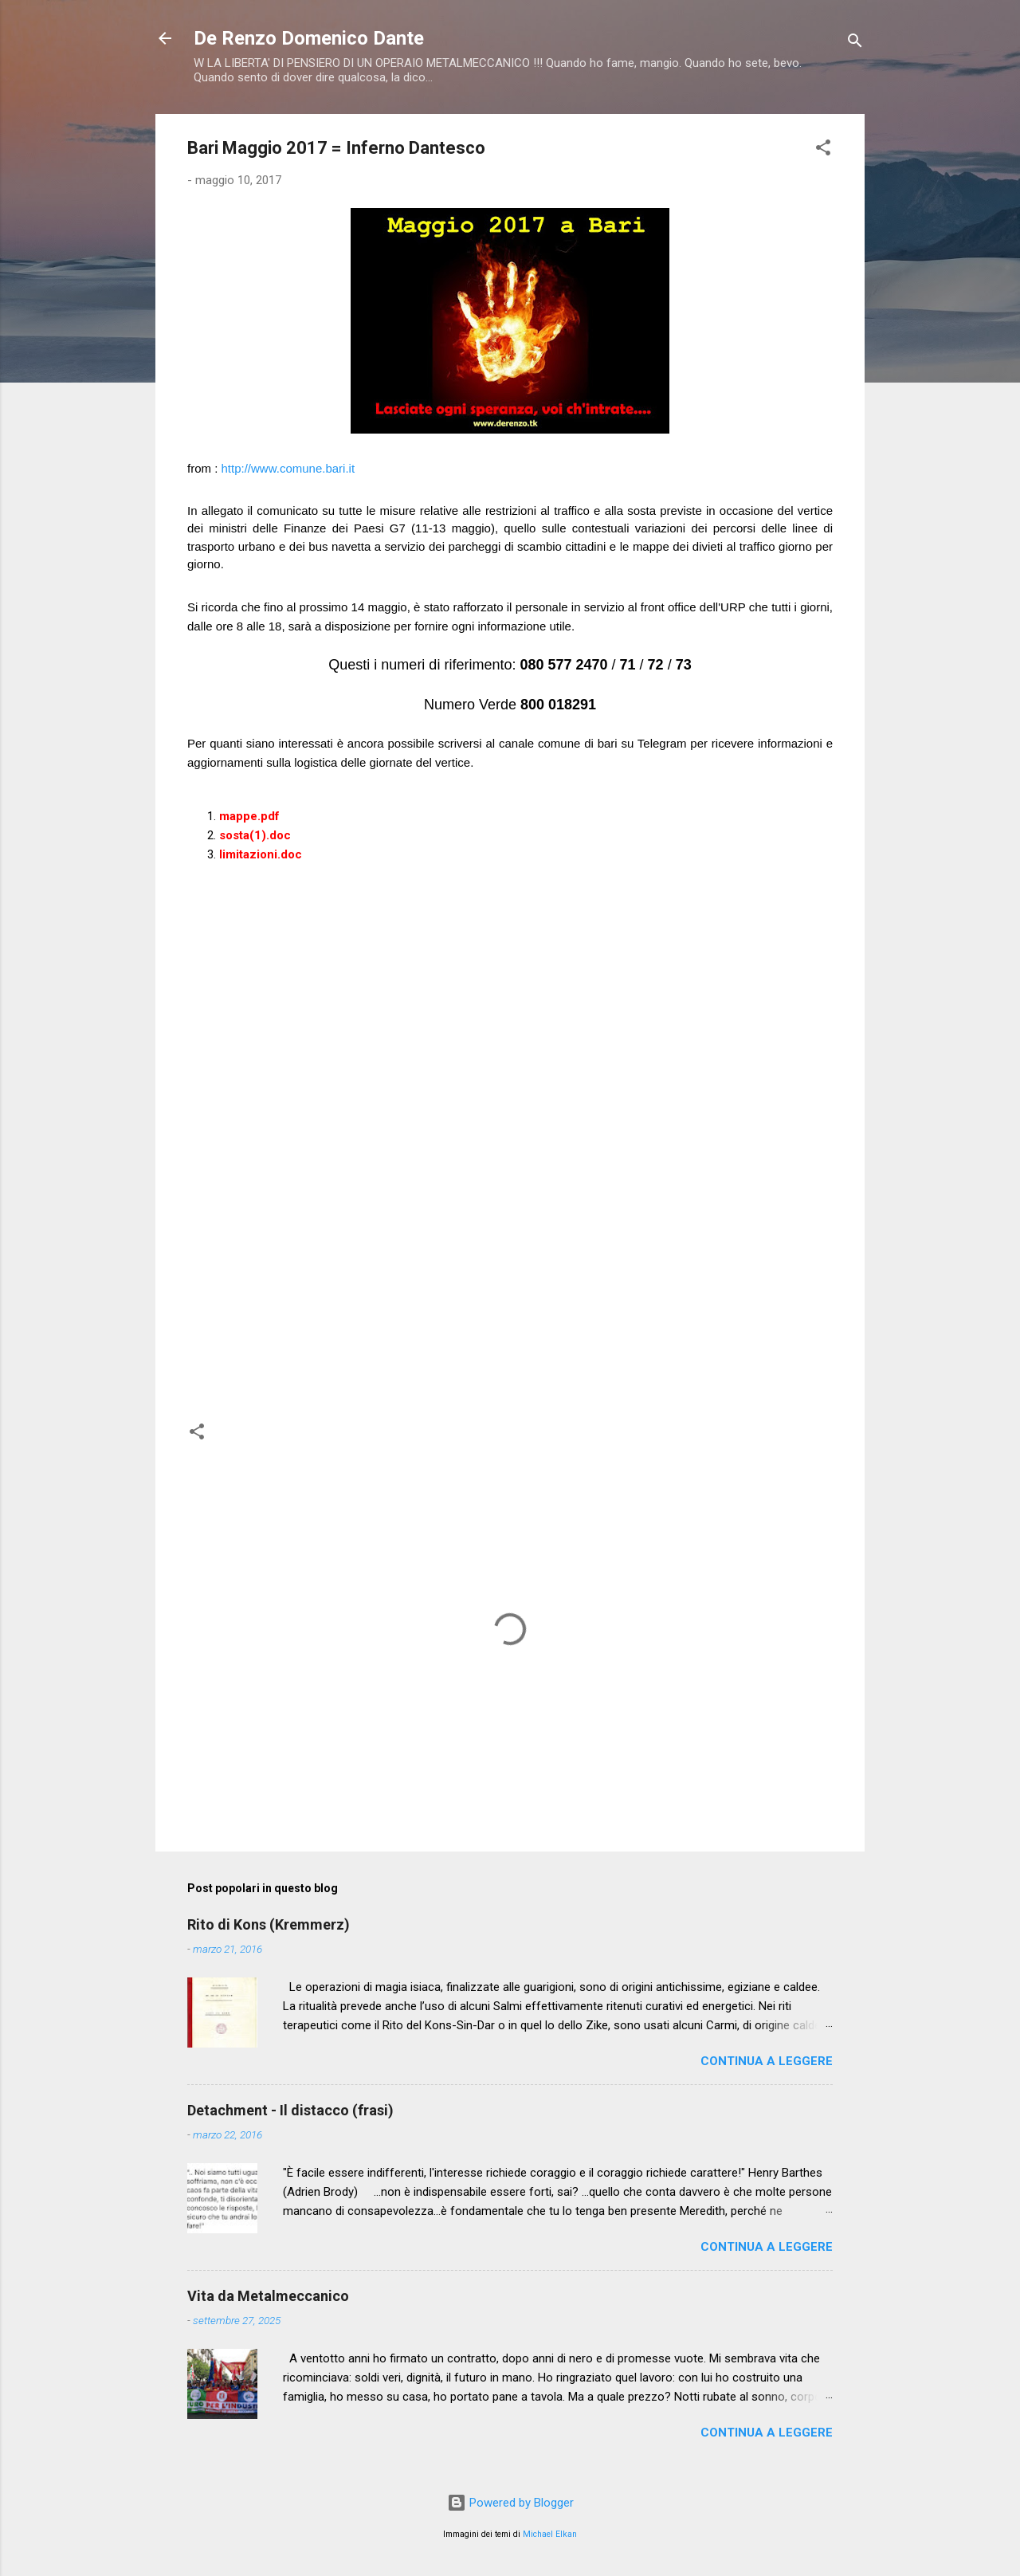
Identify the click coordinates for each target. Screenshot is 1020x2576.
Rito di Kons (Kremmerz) (268, 1924)
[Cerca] (855, 43)
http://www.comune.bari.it (288, 468)
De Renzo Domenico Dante (309, 38)
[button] (823, 150)
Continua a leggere (766, 2061)
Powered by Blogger (510, 2503)
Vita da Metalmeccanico (268, 2295)
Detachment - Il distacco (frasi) (290, 2110)
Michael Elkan (550, 2534)
